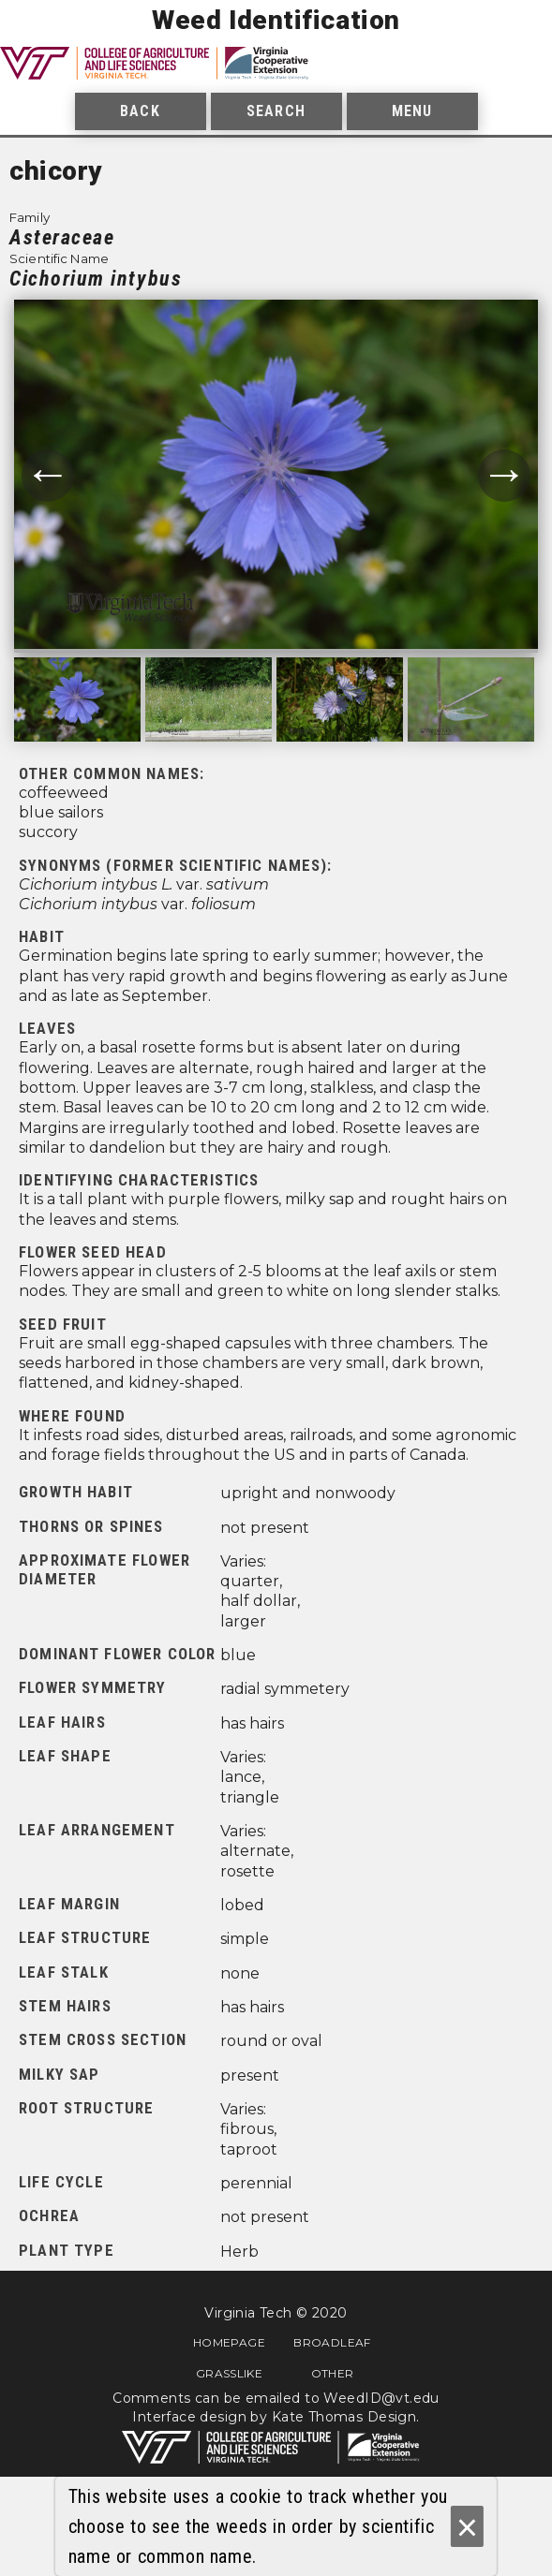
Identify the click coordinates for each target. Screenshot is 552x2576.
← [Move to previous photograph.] (47, 475)
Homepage (229, 2341)
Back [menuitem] (139, 111)
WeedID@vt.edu (381, 2398)
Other (332, 2372)
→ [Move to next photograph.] (504, 475)
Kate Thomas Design (344, 2416)
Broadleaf (331, 2341)
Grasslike (229, 2372)
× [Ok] (467, 2527)
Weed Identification (276, 20)
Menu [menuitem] (412, 111)
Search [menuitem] (276, 111)
